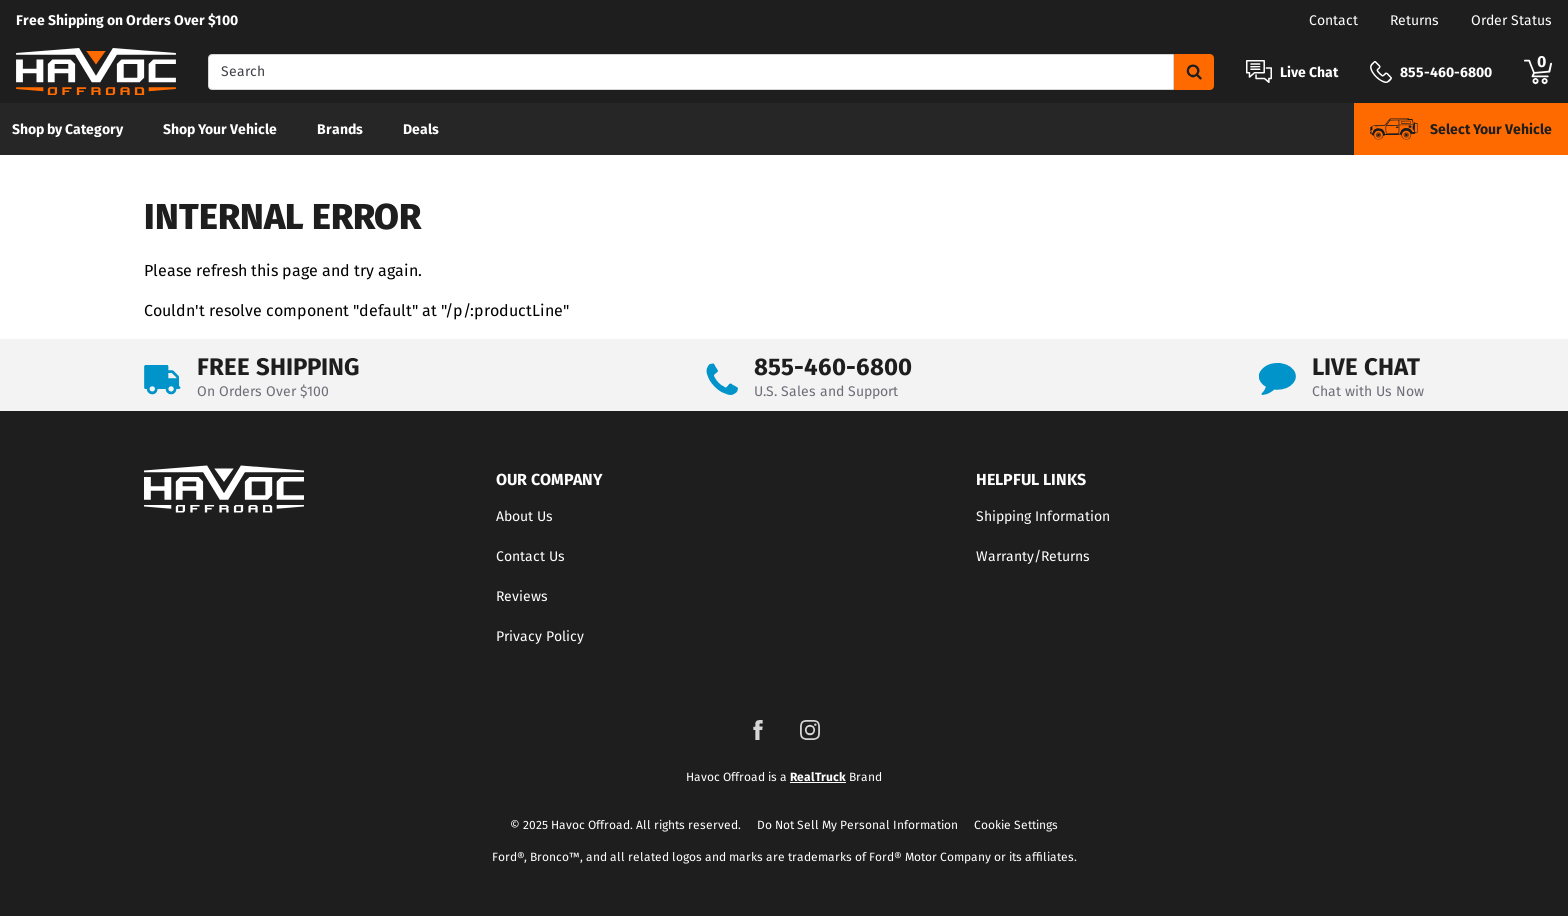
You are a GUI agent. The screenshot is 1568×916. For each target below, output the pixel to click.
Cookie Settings (1016, 825)
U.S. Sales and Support (826, 391)
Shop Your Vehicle (220, 129)
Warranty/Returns (1033, 556)
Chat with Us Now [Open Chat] (1368, 391)
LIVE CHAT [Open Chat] (1366, 367)
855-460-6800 (833, 367)
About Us (524, 516)
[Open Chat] (1259, 71)
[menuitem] (67, 129)
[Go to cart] (1538, 72)
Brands (340, 129)
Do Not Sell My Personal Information (857, 825)
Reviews (522, 596)
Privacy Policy (540, 636)
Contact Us (530, 556)
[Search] (691, 72)
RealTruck (818, 777)
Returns (1414, 20)
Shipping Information (1043, 516)
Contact (1333, 20)
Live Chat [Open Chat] (1309, 73)
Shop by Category (67, 129)
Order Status (1511, 20)
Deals (421, 129)
